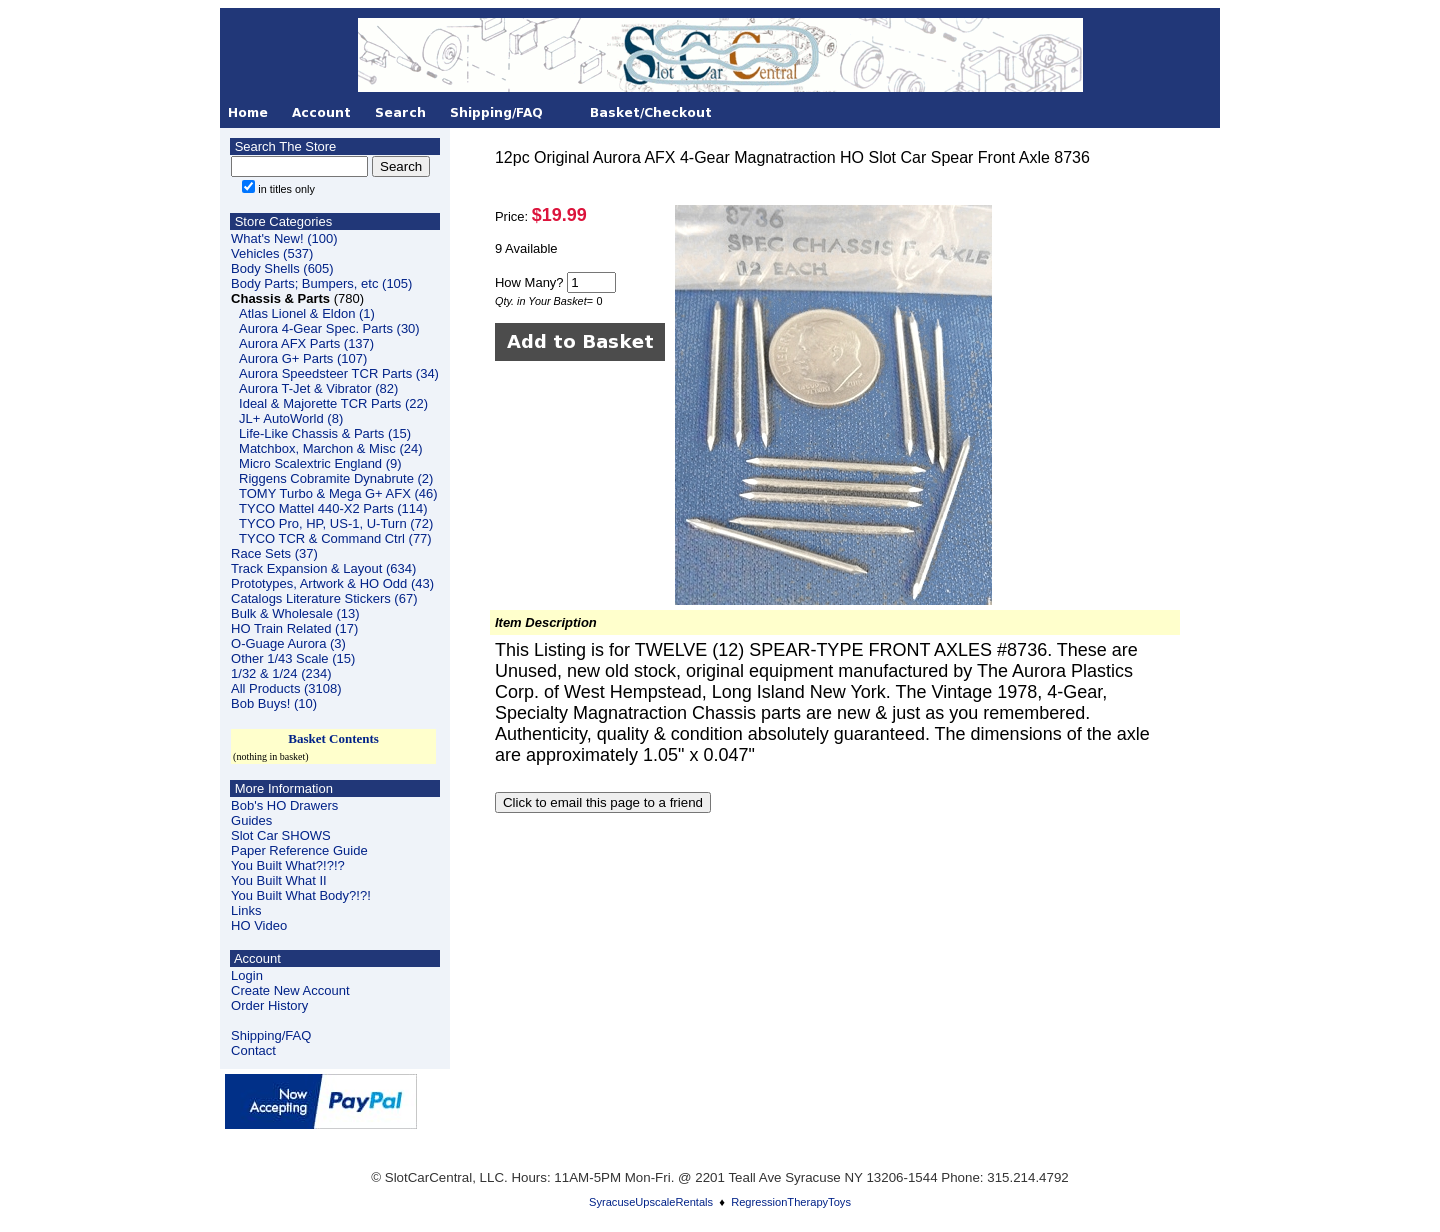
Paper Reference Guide (299, 850)
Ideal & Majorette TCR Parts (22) (333, 403)
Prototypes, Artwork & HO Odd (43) (332, 583)
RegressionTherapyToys (791, 1202)
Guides (251, 820)
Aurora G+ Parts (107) (303, 358)
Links (246, 910)
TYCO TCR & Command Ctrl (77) (335, 538)
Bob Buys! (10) (274, 703)
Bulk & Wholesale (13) (295, 613)
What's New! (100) (284, 238)
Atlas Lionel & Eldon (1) (307, 313)
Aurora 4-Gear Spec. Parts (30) (329, 328)
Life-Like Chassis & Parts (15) (325, 433)
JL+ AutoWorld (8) (291, 418)
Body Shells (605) (282, 268)
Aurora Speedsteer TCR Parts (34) (339, 373)
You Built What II (279, 880)
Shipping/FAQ (271, 1035)
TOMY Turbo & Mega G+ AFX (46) (338, 493)
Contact (253, 1050)
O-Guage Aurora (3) (288, 643)
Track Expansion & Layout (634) (323, 568)
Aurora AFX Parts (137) (306, 343)
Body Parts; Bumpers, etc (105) (321, 283)
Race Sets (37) (274, 553)
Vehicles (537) (272, 253)
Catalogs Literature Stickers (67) (324, 598)
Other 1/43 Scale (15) (293, 658)
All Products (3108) (286, 688)
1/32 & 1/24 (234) (281, 673)
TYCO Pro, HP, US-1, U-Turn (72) (336, 523)
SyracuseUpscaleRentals (651, 1202)
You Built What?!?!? (288, 865)
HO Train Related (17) (294, 628)
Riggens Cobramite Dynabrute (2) (336, 478)
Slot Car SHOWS (281, 835)
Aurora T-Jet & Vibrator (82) (318, 388)
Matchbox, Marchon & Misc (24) (331, 448)
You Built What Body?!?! (301, 895)
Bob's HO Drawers (284, 805)
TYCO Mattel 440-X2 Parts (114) (333, 508)
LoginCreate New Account (290, 983)
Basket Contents (333, 738)
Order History (269, 1005)
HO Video (259, 925)
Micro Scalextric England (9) (320, 463)
